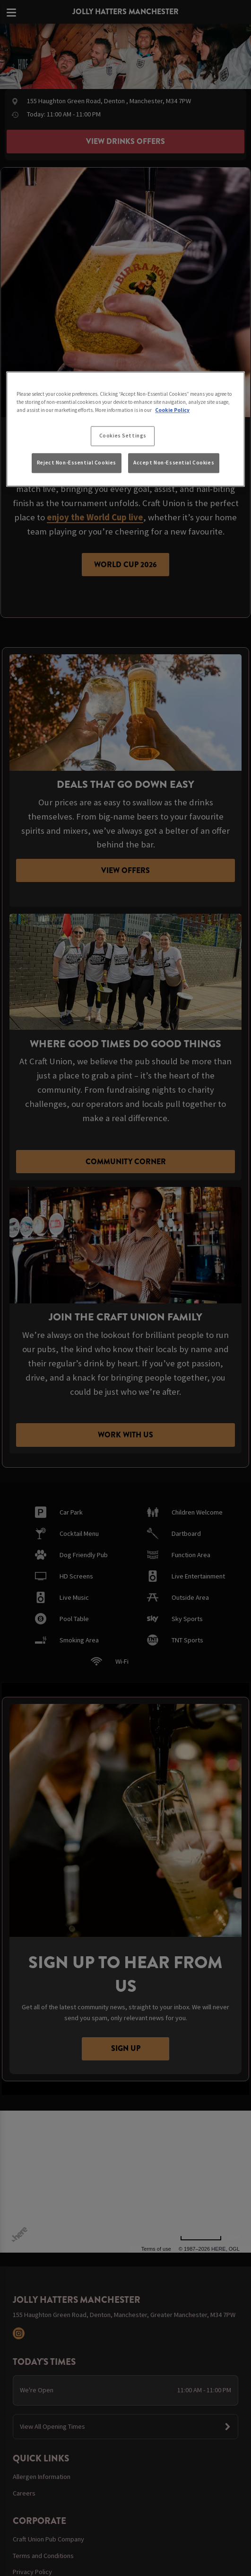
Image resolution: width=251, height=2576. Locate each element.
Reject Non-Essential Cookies (76, 462)
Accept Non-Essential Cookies (173, 462)
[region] (125, 429)
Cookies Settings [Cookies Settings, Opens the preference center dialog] (123, 436)
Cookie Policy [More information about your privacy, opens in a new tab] (172, 410)
